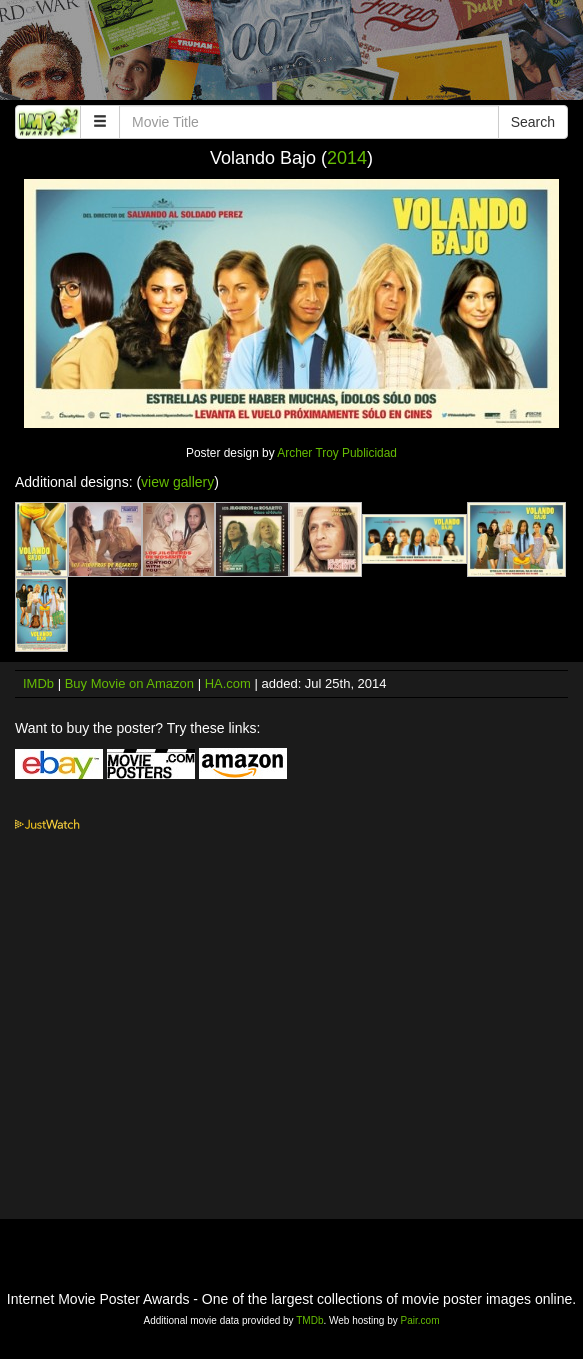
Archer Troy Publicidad (337, 453)
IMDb (38, 683)
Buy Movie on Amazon (129, 683)
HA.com (228, 683)
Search (533, 122)
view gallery (177, 482)
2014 (347, 158)
